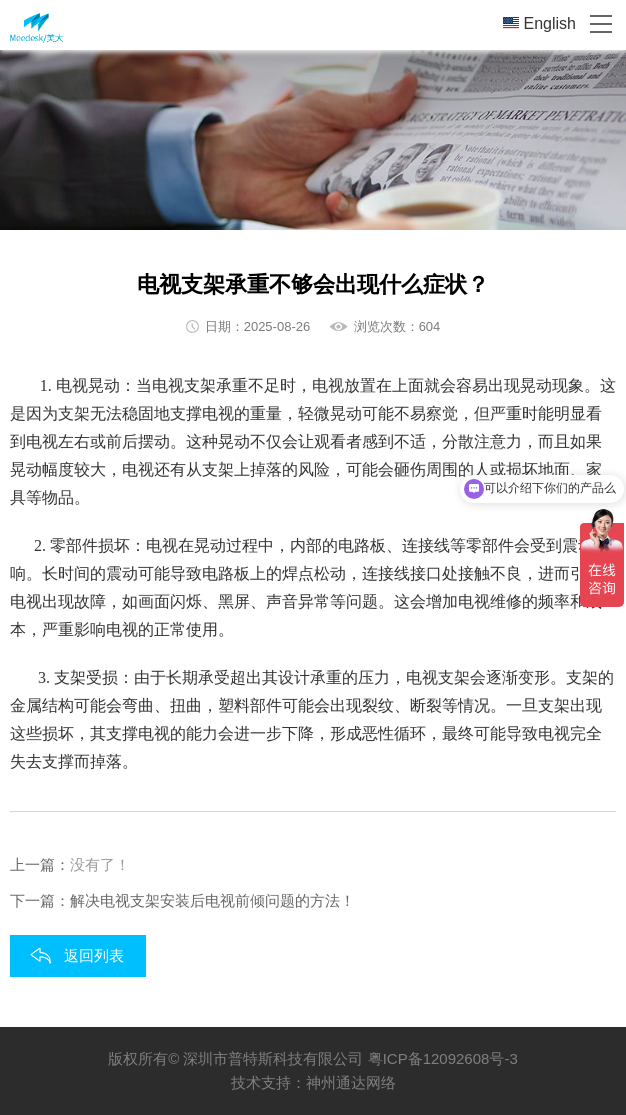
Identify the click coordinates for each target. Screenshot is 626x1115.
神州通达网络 (351, 1082)
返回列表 (94, 955)
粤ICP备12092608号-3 (443, 1058)
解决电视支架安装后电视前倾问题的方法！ (212, 900)
